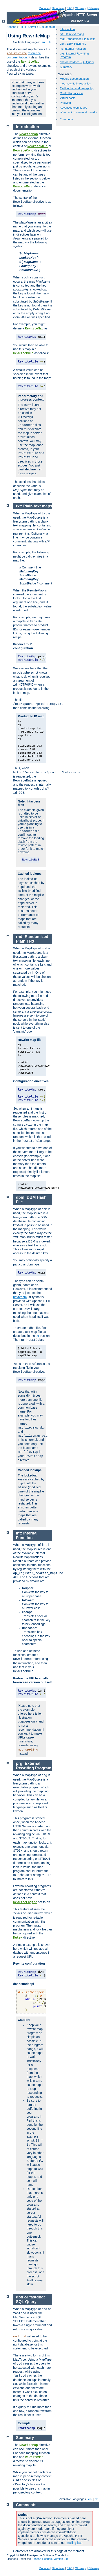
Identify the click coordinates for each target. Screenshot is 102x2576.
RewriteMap (30, 61)
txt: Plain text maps (72, 34)
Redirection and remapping (77, 88)
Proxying (65, 102)
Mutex (17, 1937)
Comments (67, 119)
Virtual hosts (67, 98)
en (43, 42)
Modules (44, 8)
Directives (58, 8)
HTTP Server (28, 26)
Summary (66, 67)
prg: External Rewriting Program (33, 1765)
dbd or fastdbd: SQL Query (77, 62)
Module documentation (74, 78)
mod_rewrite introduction (75, 83)
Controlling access (71, 93)
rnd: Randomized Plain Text (77, 38)
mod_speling (28, 1749)
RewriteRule (37, 146)
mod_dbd (19, 2336)
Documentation (48, 26)
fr (50, 42)
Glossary (80, 8)
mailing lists (74, 2542)
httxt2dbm (20, 1297)
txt (37, 1335)
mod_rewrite (17, 53)
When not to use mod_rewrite (78, 112)
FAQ (70, 8)
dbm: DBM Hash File (73, 43)
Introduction (67, 29)
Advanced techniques (73, 107)
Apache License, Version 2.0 (49, 2558)
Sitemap (93, 8)
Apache (11, 26)
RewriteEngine (25, 1902)
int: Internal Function (73, 48)
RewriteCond (23, 150)
